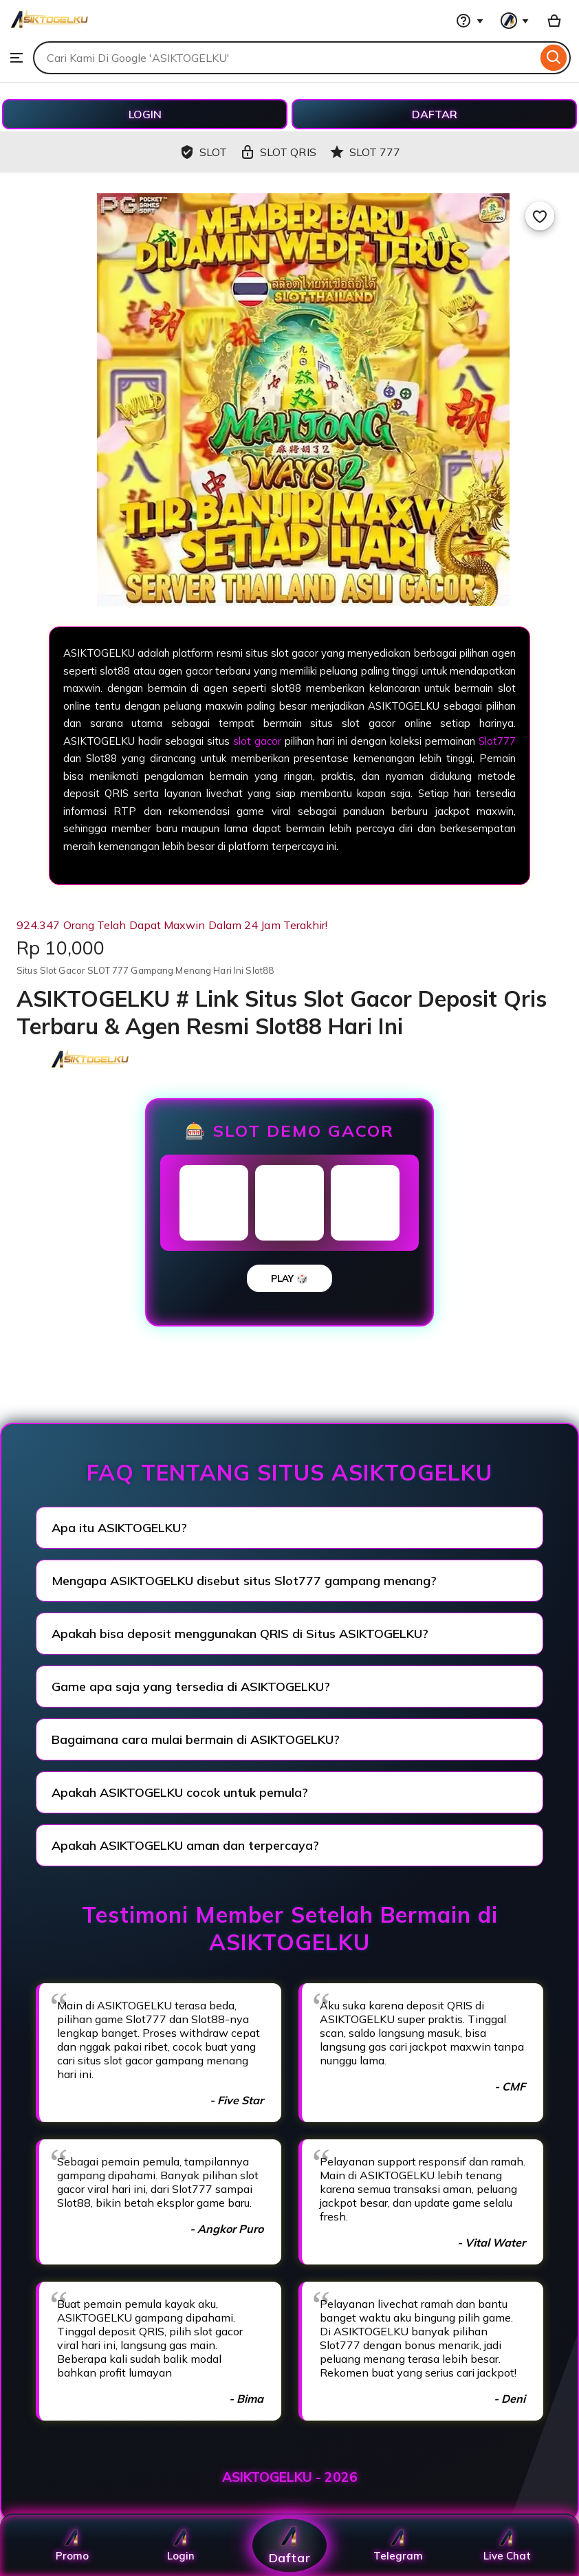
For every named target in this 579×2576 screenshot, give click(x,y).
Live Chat (507, 2545)
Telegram (398, 2545)
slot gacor (257, 740)
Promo (72, 2545)
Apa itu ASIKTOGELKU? (119, 1528)
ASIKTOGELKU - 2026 (290, 2477)
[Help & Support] (469, 20)
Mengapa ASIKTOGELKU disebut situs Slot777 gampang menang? (244, 1581)
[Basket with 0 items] (554, 20)
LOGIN (145, 114)
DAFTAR (434, 114)
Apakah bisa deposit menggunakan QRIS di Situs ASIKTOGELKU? (240, 1633)
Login (181, 2545)
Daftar (289, 2545)
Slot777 (497, 740)
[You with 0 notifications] (515, 20)
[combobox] (285, 57)
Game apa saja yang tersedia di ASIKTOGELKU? (191, 1686)
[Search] (554, 57)
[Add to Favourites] (539, 215)
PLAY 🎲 (289, 1278)
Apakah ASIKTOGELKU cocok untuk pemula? (180, 1792)
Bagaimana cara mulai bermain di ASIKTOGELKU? (196, 1739)
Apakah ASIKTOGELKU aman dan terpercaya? (185, 1845)
